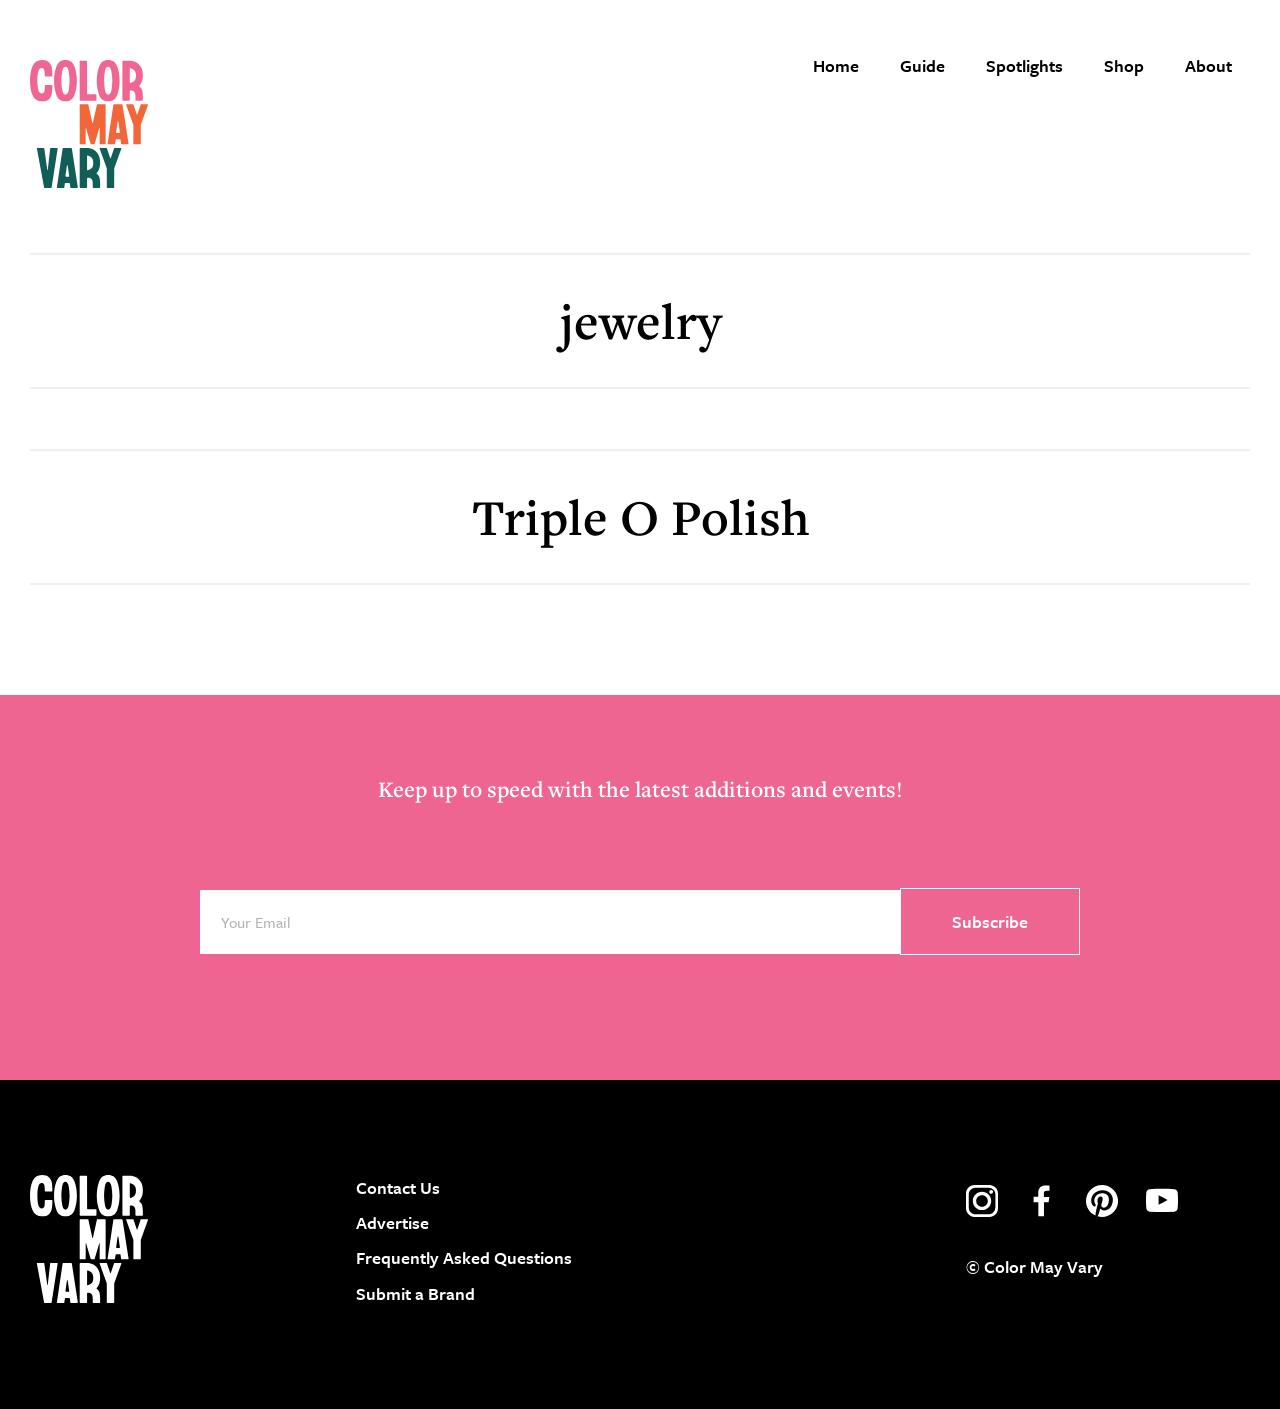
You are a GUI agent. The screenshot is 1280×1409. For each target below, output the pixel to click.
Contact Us (398, 1187)
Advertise (392, 1222)
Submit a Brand (415, 1293)
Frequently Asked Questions (464, 1257)
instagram (982, 1201)
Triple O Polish (640, 516)
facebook (1042, 1201)
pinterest (1102, 1201)
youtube (1162, 1201)
